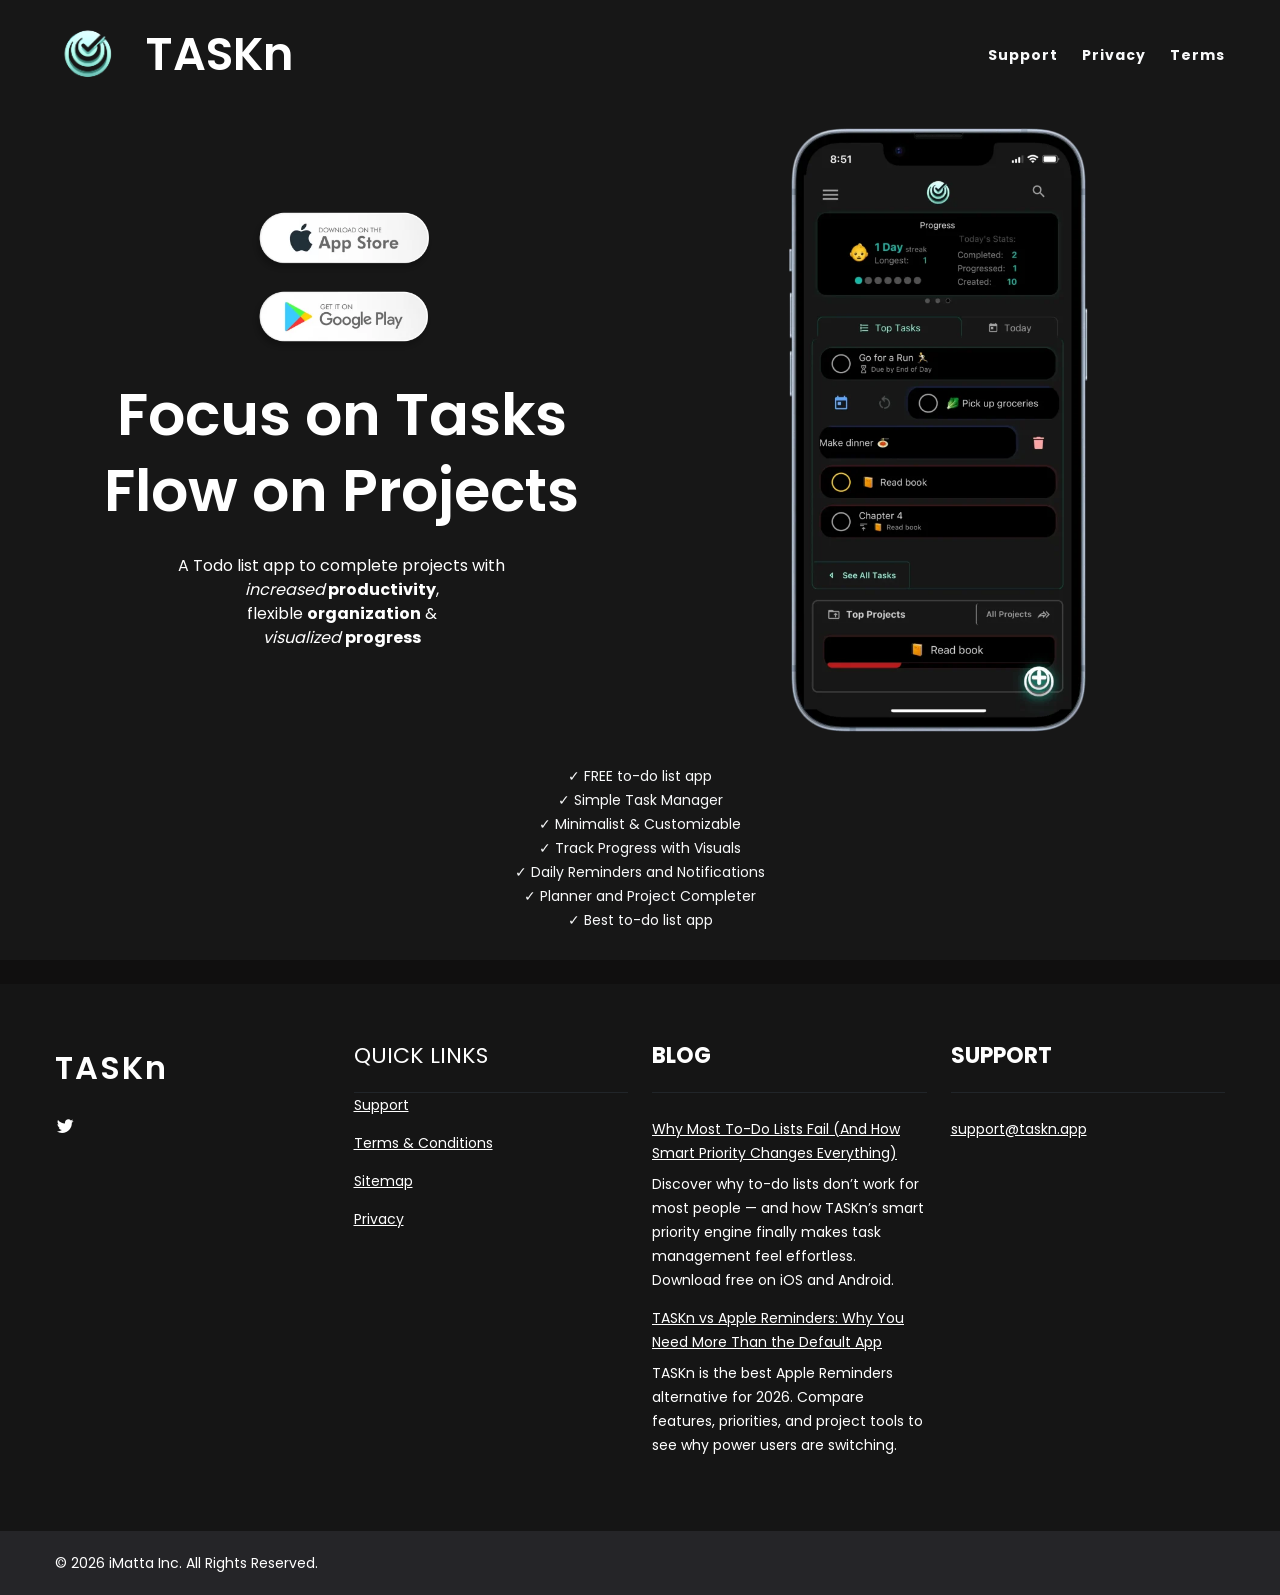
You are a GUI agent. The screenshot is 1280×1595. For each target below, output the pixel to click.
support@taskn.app (1019, 1129)
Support (381, 1105)
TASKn (220, 54)
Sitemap (383, 1181)
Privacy (379, 1219)
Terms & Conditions (423, 1143)
